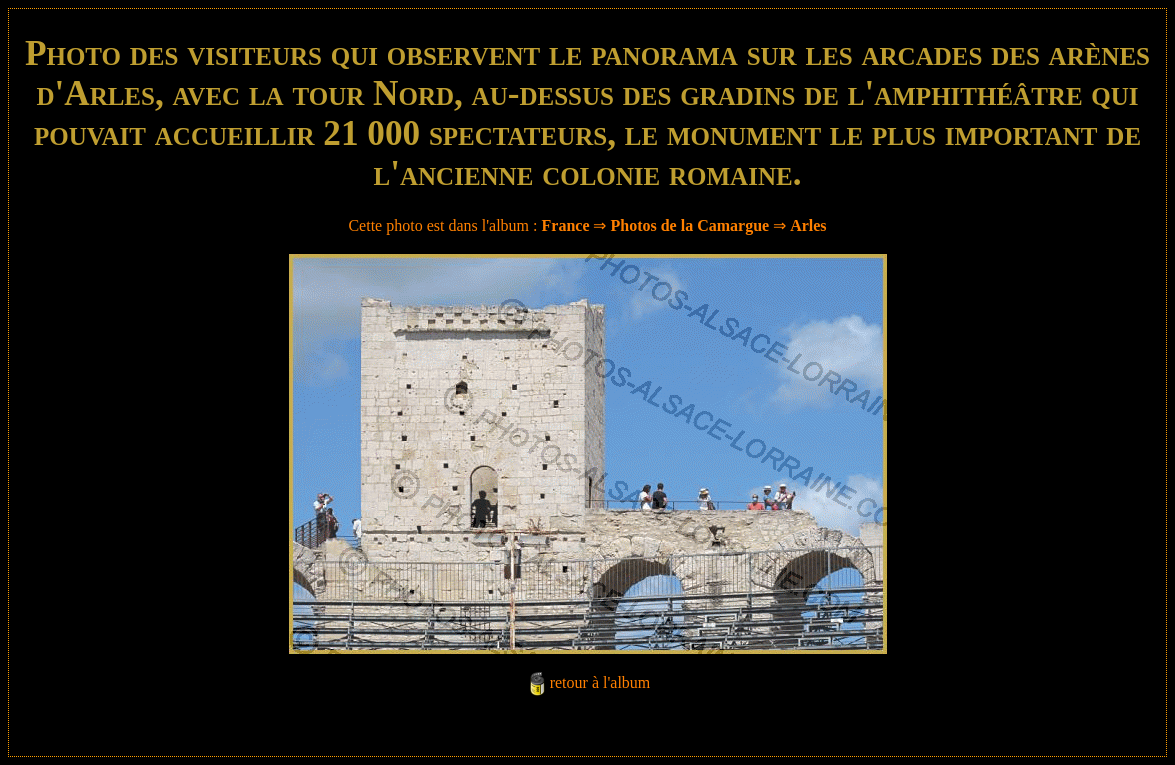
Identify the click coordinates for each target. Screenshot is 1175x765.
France (566, 225)
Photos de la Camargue (689, 225)
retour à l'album (600, 682)
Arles (808, 225)
